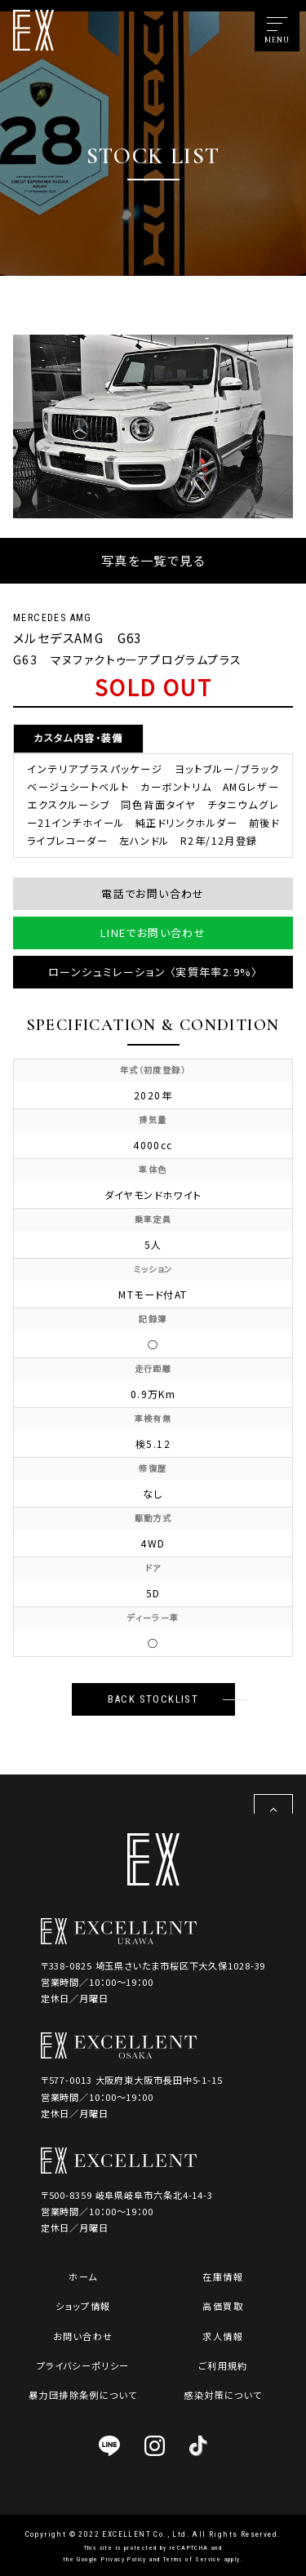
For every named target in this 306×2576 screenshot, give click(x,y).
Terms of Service (192, 2559)
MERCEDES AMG (52, 618)
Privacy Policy (124, 2559)
